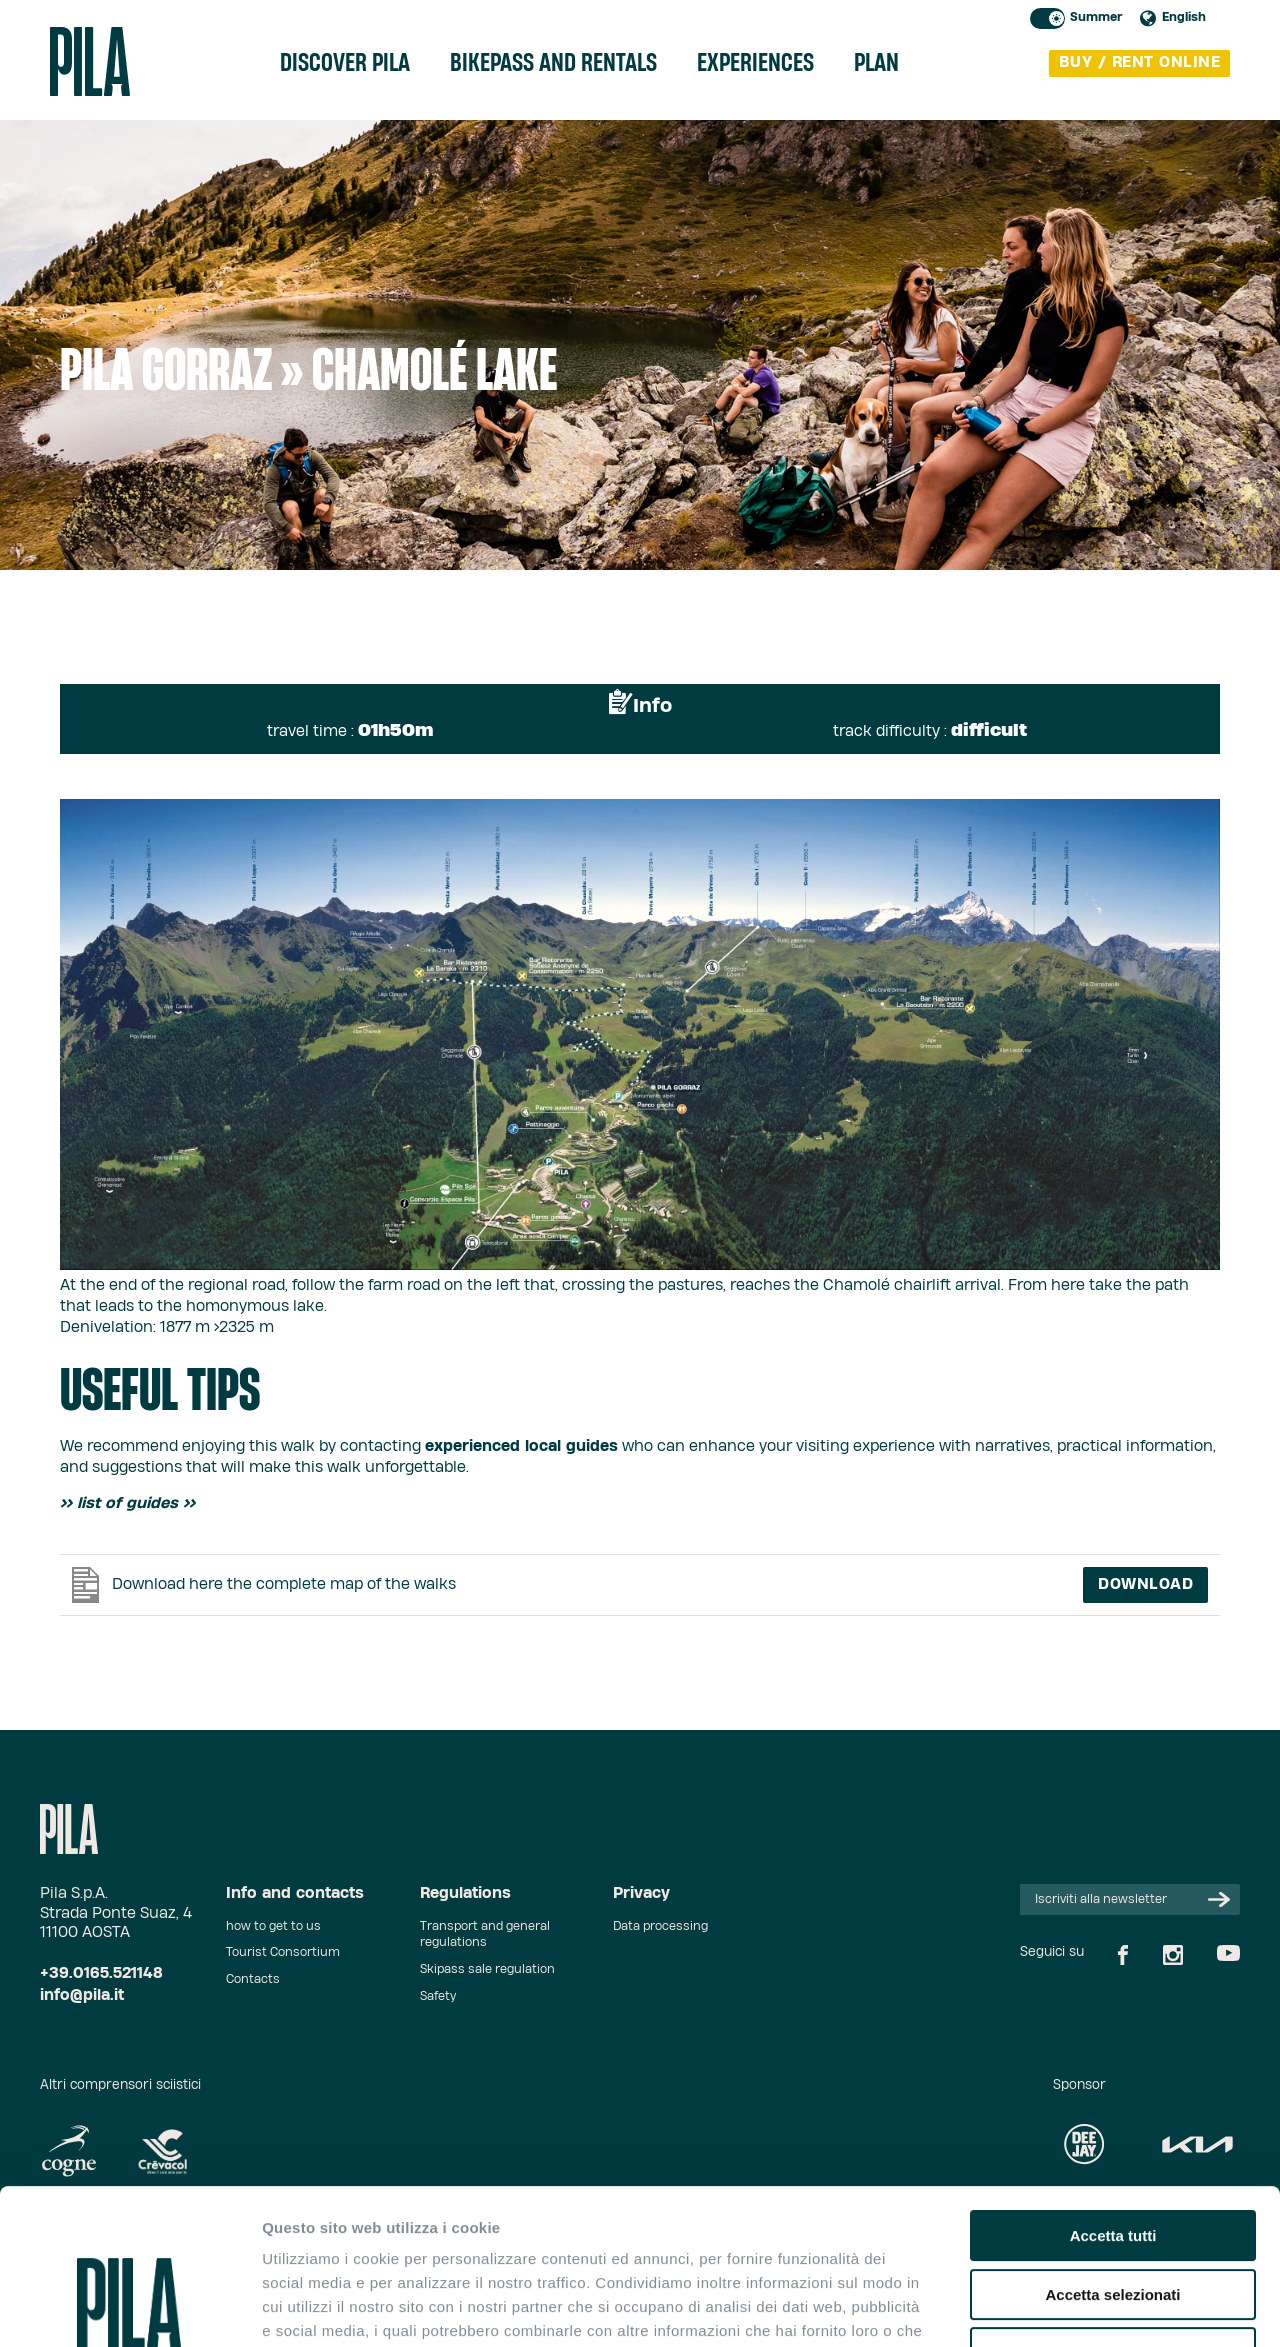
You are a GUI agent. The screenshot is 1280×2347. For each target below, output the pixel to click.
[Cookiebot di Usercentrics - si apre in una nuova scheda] (129, 2308)
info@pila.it (82, 1995)
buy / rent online (1140, 62)
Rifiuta (1113, 2219)
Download (1145, 1584)
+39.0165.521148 (101, 1973)
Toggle (1047, 18)
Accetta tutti (1113, 2102)
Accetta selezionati (1112, 2161)
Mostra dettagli (1052, 2307)
